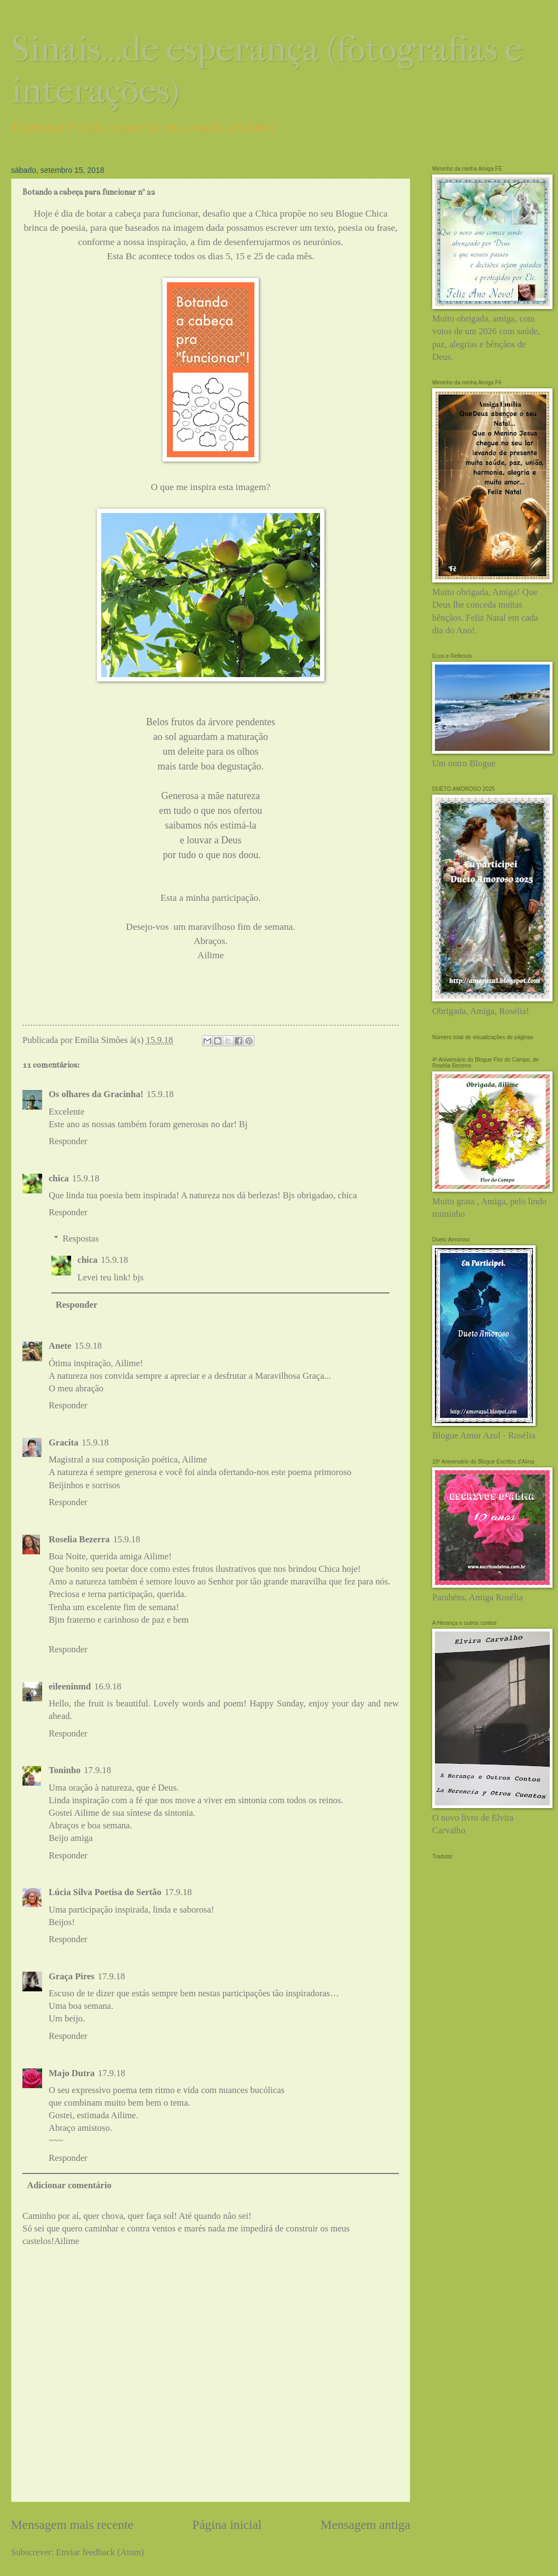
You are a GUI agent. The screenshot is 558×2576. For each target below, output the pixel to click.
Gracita (63, 1442)
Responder (68, 1141)
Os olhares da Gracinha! (96, 1094)
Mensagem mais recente (72, 2524)
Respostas (80, 1238)
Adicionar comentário (69, 2185)
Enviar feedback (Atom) (100, 2552)
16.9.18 (107, 1686)
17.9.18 (97, 1770)
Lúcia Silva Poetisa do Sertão (105, 1892)
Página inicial (227, 2524)
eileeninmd (70, 1686)
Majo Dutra (72, 2073)
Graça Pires (72, 1976)
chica (59, 1178)
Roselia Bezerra (79, 1539)
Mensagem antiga (365, 2524)
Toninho (64, 1770)
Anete (60, 1346)
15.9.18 (160, 1094)
